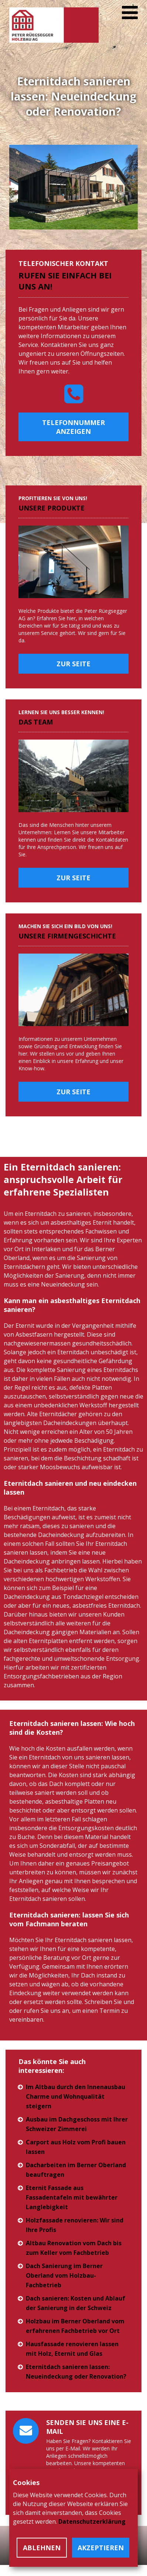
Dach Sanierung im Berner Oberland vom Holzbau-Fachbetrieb (64, 2275)
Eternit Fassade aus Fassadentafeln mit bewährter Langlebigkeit (71, 2197)
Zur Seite (73, 663)
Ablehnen (42, 2547)
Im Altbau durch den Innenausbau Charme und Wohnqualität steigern (75, 2096)
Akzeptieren (101, 2547)
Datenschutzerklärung (92, 2521)
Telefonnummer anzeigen (73, 427)
